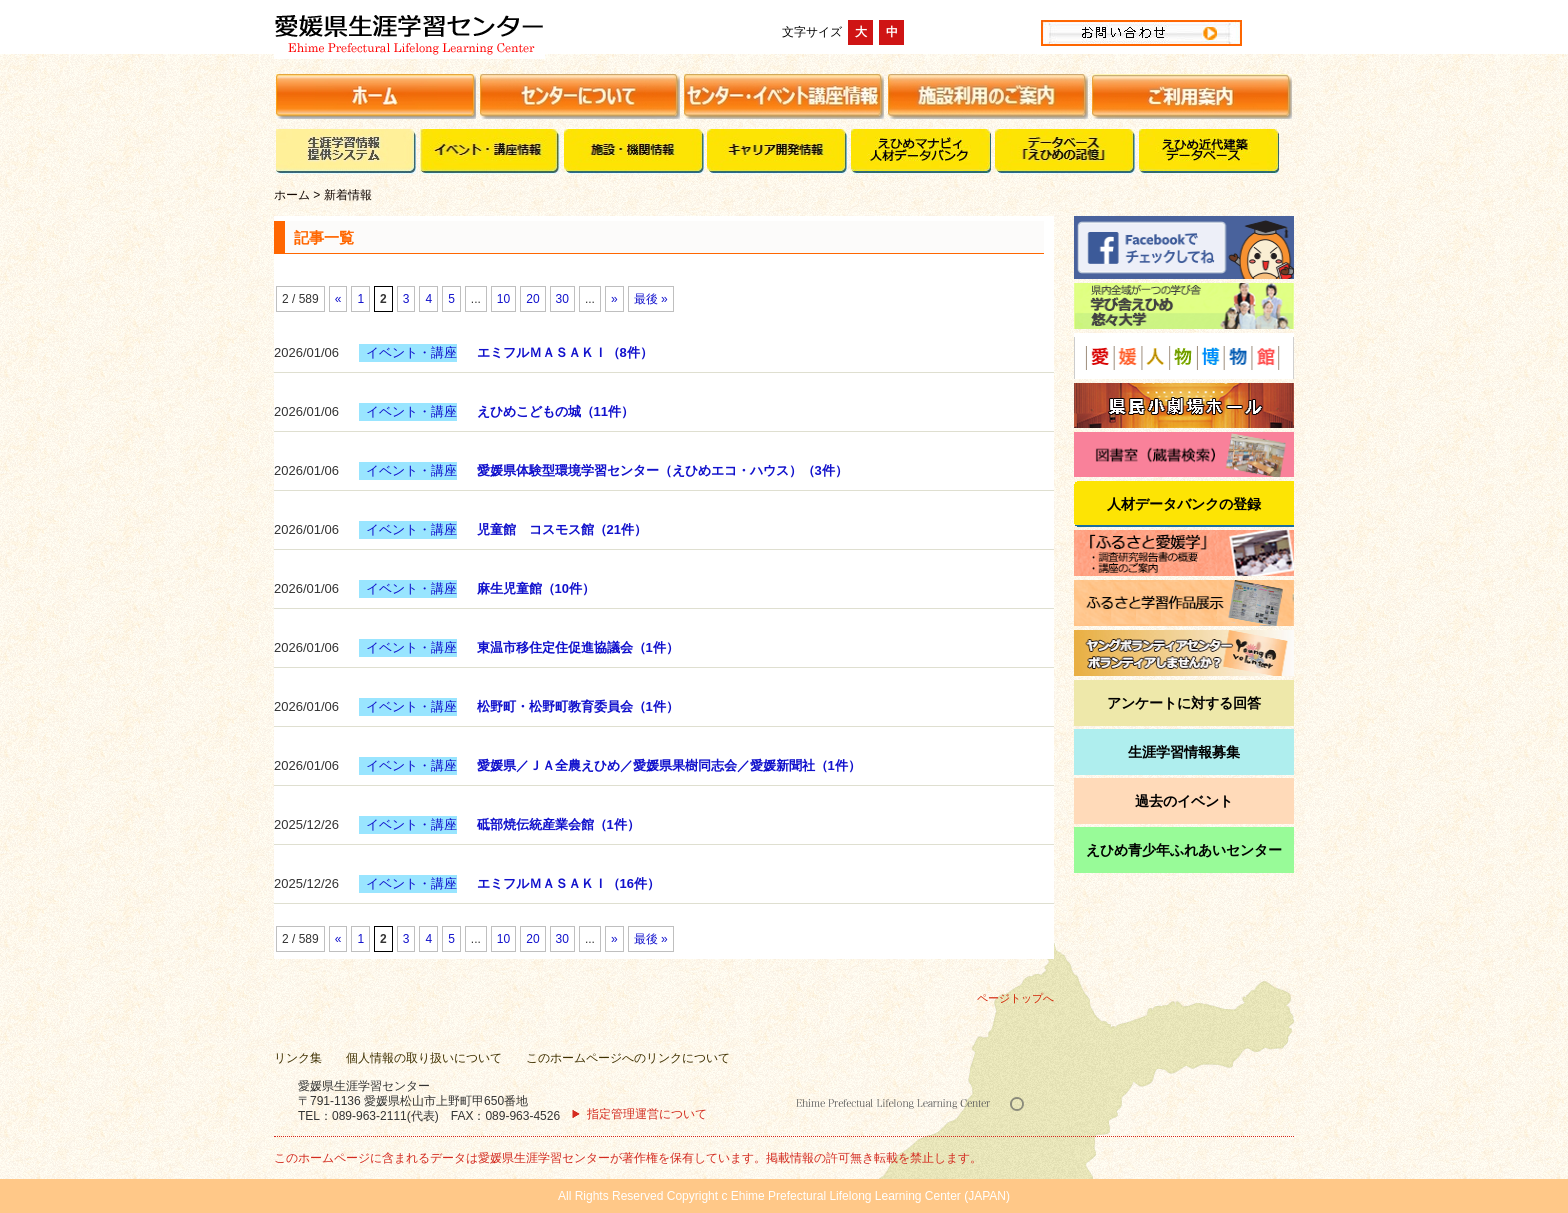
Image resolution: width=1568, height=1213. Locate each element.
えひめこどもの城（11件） (555, 411)
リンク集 (298, 1058)
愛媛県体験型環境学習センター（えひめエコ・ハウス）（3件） (662, 470)
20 (532, 299)
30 (562, 299)
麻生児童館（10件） (536, 588)
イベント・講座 (411, 352)
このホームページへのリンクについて (628, 1058)
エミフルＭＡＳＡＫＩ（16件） (568, 883)
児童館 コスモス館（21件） (562, 529)
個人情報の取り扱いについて (424, 1058)
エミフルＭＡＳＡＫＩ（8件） (565, 352)
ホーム (292, 195)
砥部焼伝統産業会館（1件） (558, 824)
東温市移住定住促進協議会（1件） (578, 647)
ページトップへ (1015, 998)
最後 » (651, 299)
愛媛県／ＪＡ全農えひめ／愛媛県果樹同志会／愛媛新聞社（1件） (669, 765)
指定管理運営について (647, 1114)
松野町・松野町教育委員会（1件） (578, 706)
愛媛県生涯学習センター (478, 32)
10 (503, 299)
